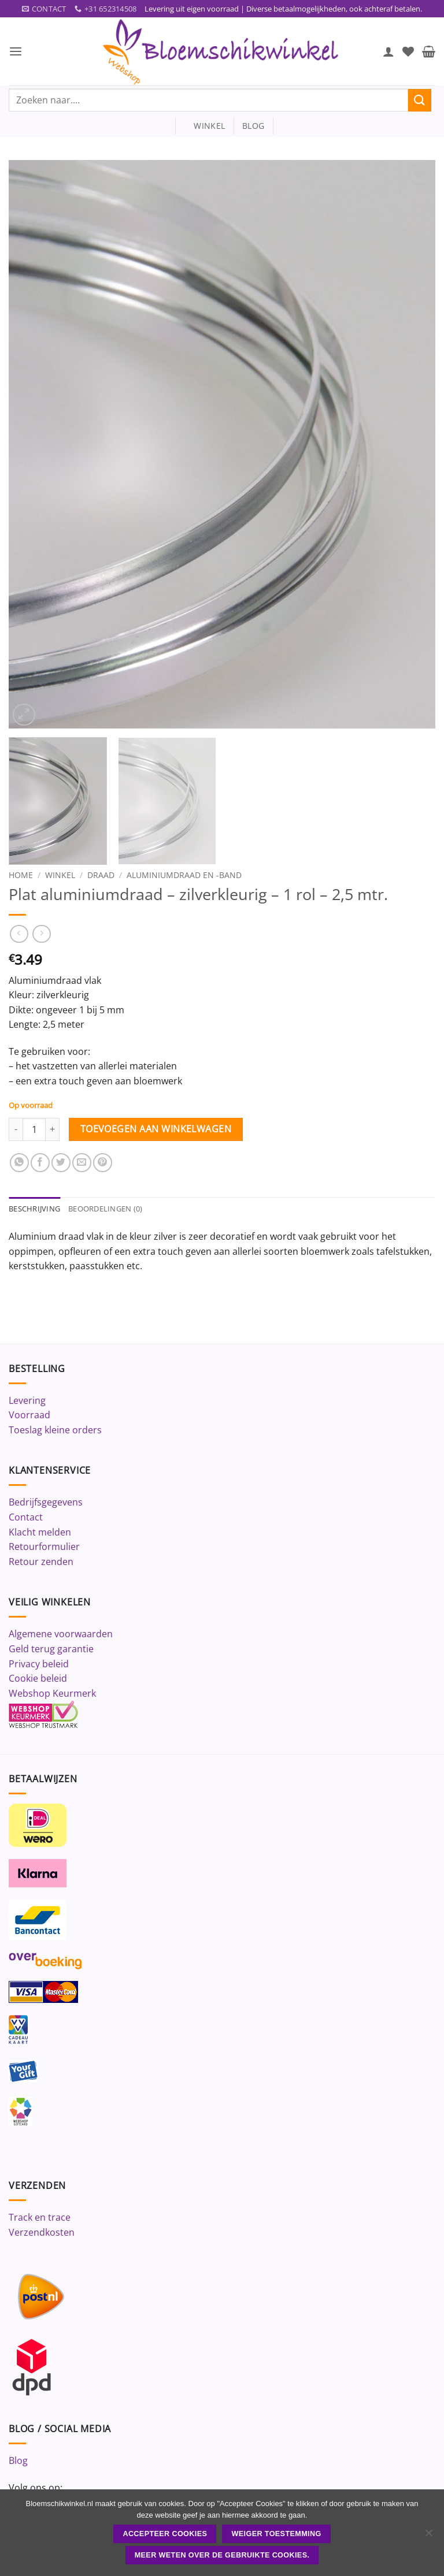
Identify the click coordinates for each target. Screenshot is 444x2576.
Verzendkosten (42, 2232)
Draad (100, 874)
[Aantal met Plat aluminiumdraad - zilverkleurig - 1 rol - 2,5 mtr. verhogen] (53, 1129)
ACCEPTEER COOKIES (165, 2534)
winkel (204, 126)
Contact (26, 1517)
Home (21, 874)
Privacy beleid (39, 1663)
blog (253, 126)
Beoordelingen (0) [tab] (105, 1208)
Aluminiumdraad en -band (184, 874)
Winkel (60, 874)
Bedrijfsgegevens (46, 1502)
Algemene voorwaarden (61, 1634)
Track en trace (40, 2217)
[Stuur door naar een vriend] (81, 1162)
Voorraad (29, 1415)
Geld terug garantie (51, 1648)
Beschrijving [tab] (34, 1208)
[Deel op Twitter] (61, 1162)
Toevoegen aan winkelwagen (156, 1128)
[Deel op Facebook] (40, 1162)
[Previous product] (41, 934)
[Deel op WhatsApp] (19, 1162)
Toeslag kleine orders (55, 1429)
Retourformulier (44, 1547)
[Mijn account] (388, 51)
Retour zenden (41, 1561)
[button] (16, 52)
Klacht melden (40, 1532)
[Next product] (19, 934)
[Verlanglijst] (408, 51)
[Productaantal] (34, 1129)
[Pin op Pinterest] (102, 1162)
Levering (27, 1400)
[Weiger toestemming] (428, 2536)
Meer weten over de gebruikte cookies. (222, 2555)
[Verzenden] (419, 100)
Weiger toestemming (276, 2534)
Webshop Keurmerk (52, 1693)
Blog (18, 2461)
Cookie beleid (38, 1678)
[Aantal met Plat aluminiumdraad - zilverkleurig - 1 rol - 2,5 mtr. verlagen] (16, 1129)
